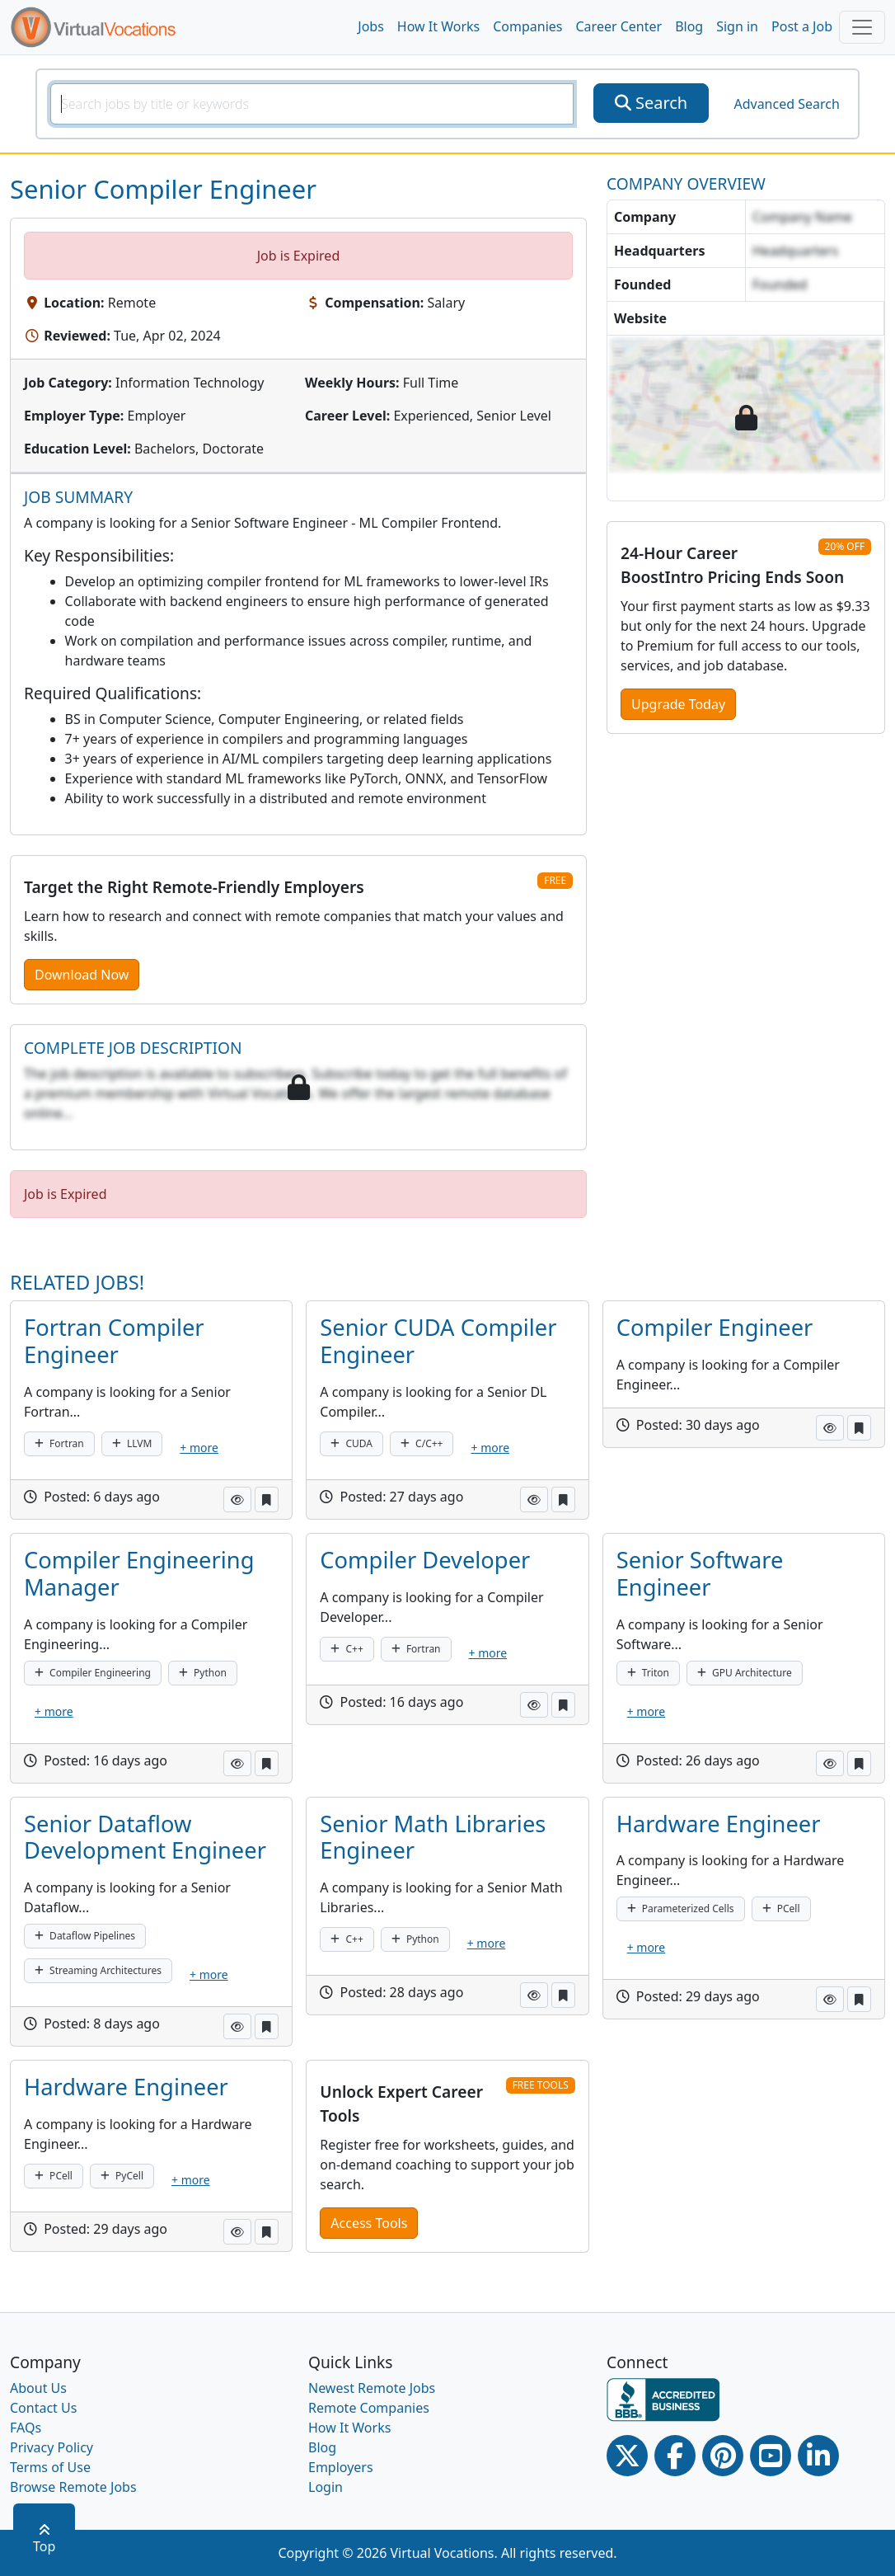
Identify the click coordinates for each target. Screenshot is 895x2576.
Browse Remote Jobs (73, 2487)
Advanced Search (786, 104)
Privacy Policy (51, 2447)
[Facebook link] (675, 2455)
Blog (689, 26)
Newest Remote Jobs (371, 2388)
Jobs (371, 26)
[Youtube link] (770, 2455)
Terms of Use (50, 2467)
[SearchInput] (312, 104)
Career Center (619, 26)
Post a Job (801, 26)
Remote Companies (368, 2408)
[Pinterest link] (722, 2455)
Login (325, 2487)
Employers (340, 2467)
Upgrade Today (678, 704)
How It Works (438, 26)
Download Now (82, 975)
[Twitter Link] (627, 2455)
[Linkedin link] (818, 2455)
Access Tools (368, 2223)
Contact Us (43, 2408)
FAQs (25, 2428)
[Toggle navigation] (862, 27)
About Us (38, 2388)
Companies (527, 26)
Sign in (737, 26)
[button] (237, 1499)
